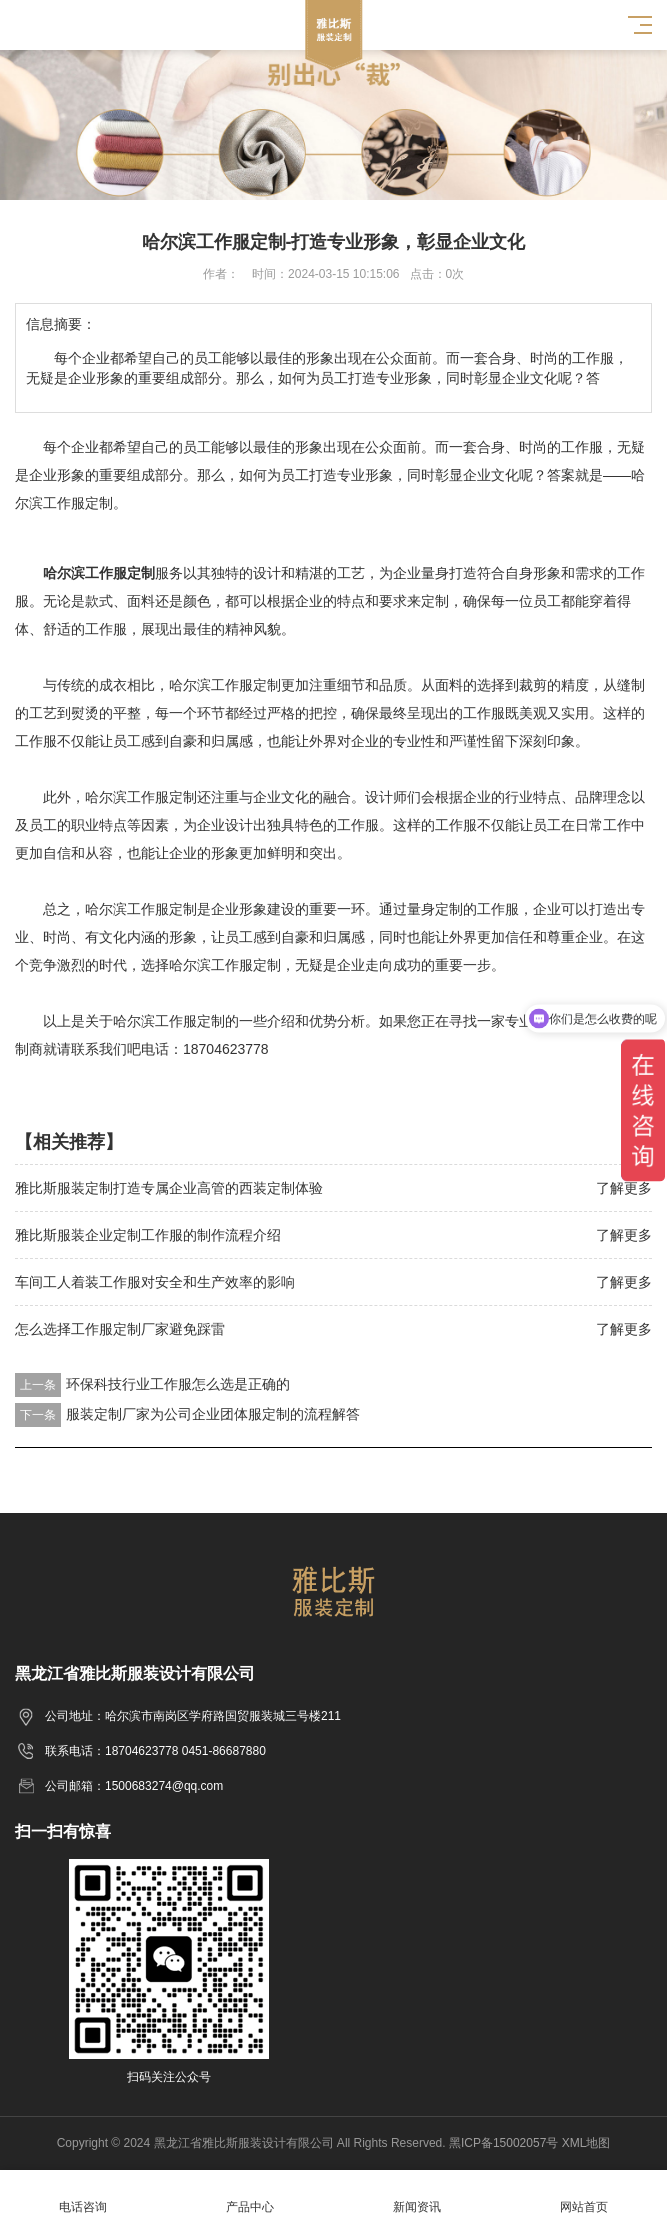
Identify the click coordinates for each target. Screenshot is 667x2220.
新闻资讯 (417, 2195)
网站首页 (583, 2195)
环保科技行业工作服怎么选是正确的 (178, 1384)
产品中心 (250, 2195)
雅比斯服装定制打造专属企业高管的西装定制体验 (169, 1188)
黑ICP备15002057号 (503, 2143)
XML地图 (586, 2143)
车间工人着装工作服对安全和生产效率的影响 (155, 1282)
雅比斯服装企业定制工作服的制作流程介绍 (148, 1235)
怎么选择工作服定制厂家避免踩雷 (120, 1329)
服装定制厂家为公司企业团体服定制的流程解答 (213, 1414)
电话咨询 (83, 2195)
